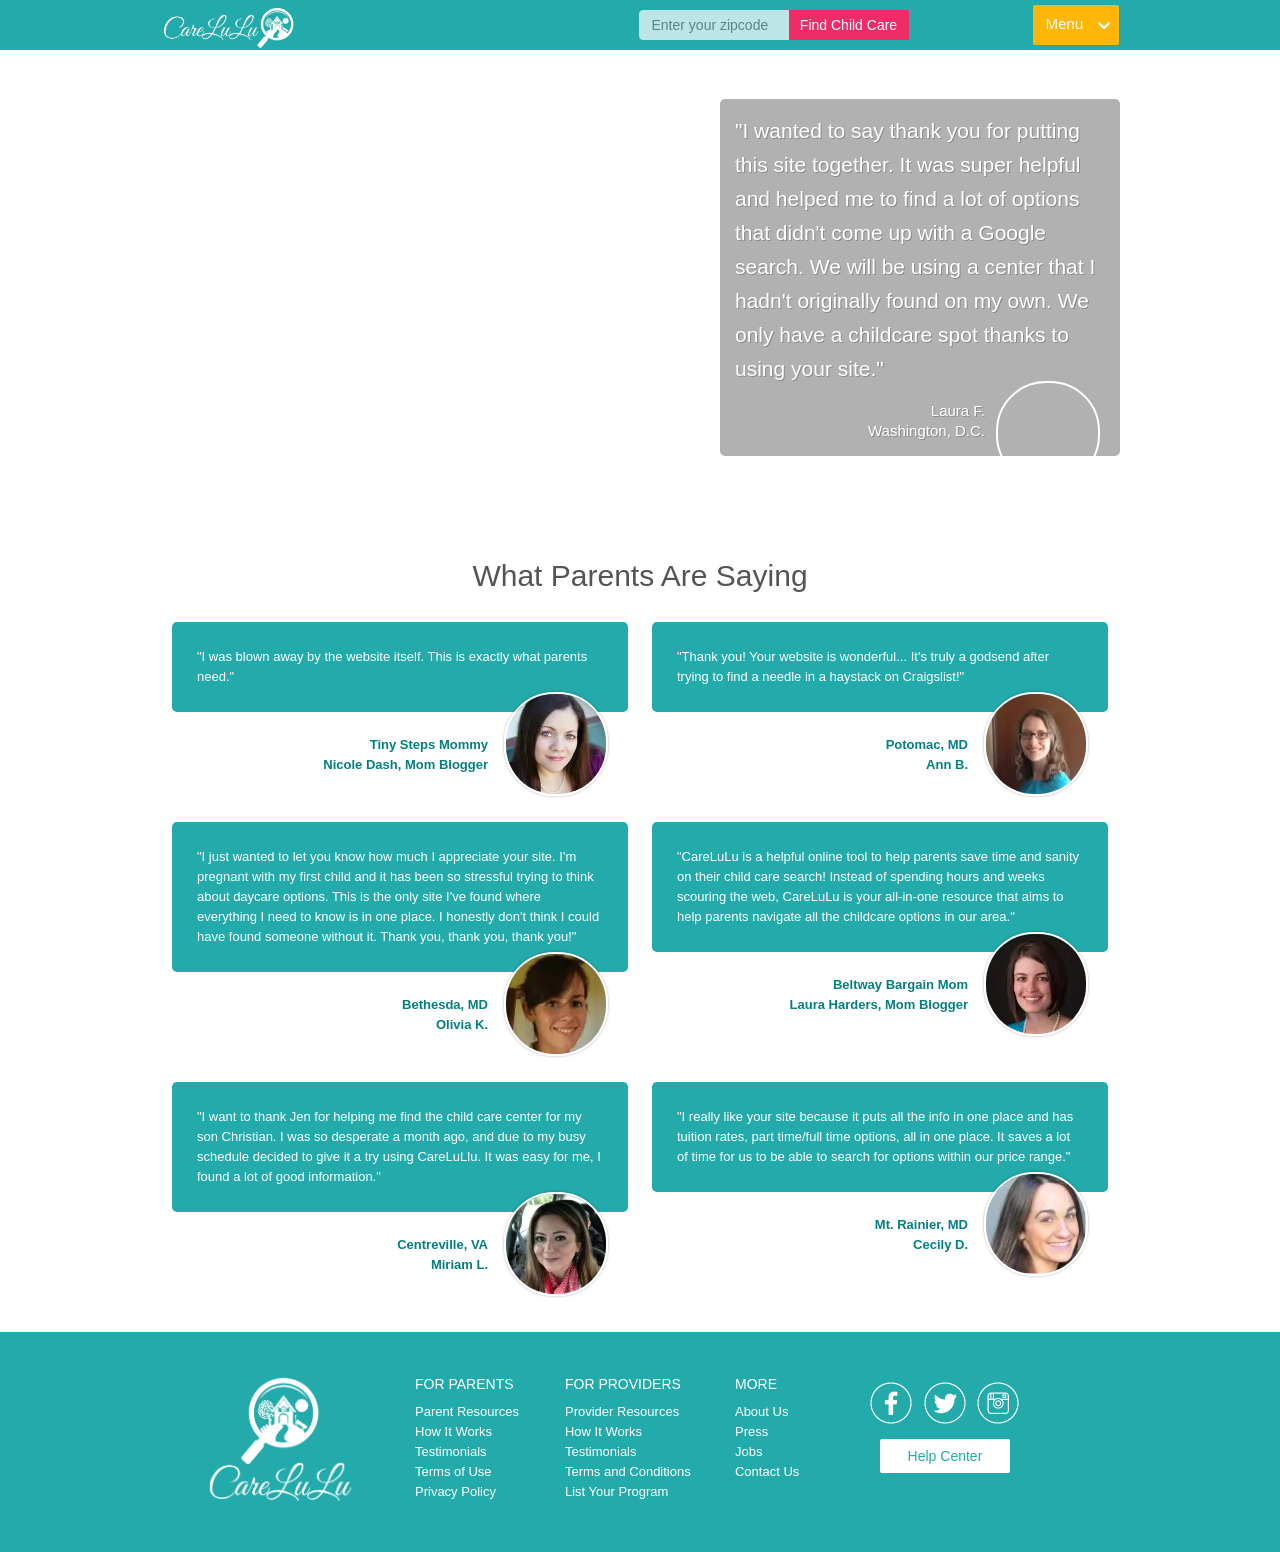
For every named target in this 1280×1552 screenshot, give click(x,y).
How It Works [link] (453, 1431)
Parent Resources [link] (467, 1411)
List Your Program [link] (616, 1491)
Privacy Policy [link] (455, 1491)
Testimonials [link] (451, 1451)
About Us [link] (761, 1411)
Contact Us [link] (767, 1471)
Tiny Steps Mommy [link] (429, 744)
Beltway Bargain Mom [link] (900, 984)
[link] (228, 27)
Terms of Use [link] (453, 1471)
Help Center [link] (945, 1456)
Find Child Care (848, 25)
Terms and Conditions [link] (628, 1471)
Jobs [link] (748, 1451)
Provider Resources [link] (622, 1411)
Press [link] (751, 1431)
